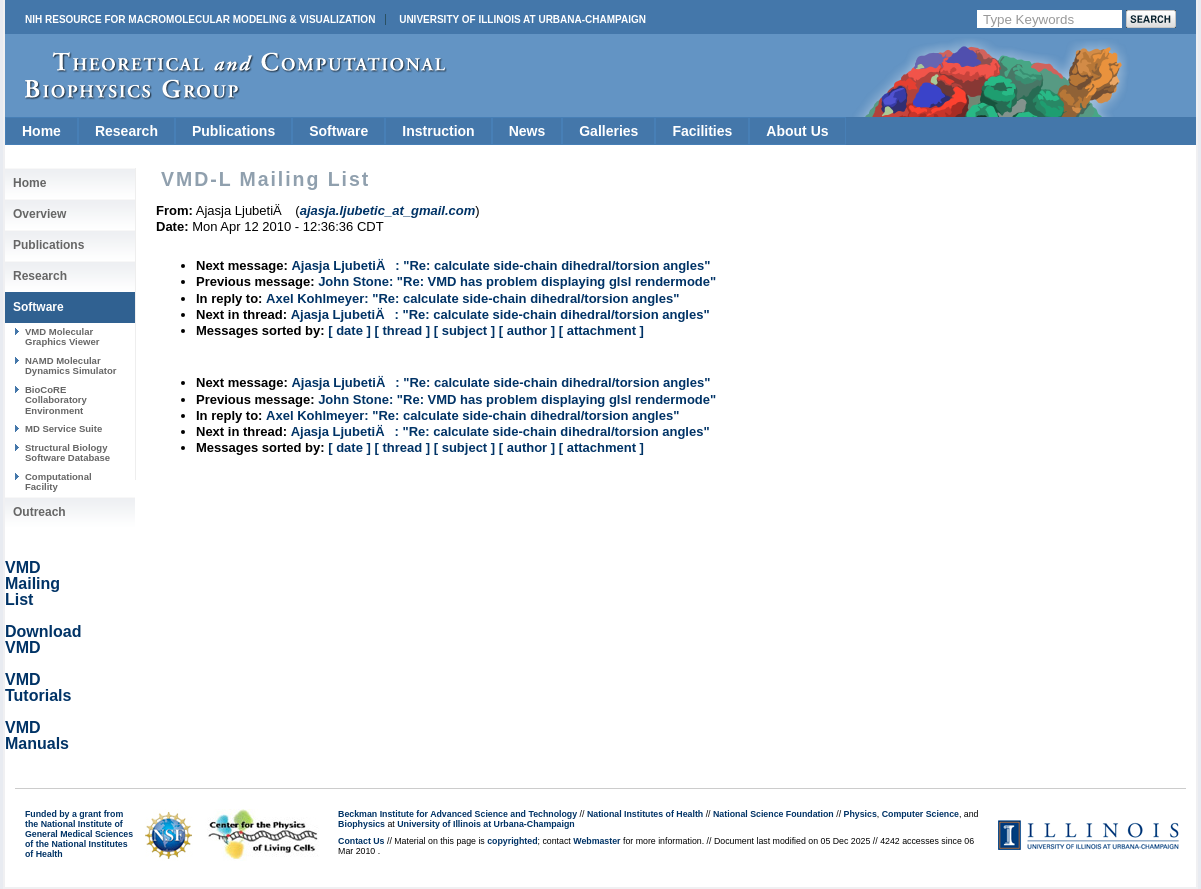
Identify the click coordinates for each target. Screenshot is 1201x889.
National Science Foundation (773, 814)
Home (41, 131)
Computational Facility (58, 481)
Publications (233, 131)
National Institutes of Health (645, 814)
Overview (39, 214)
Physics (860, 814)
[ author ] (527, 330)
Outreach (39, 512)
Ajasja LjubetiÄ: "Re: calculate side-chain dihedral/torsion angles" (500, 265)
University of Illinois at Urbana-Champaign (522, 19)
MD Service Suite (63, 428)
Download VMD (43, 639)
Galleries (608, 131)
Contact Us (361, 841)
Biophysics (361, 824)
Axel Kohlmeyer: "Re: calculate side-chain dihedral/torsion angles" (472, 298)
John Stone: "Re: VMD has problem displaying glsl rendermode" (517, 281)
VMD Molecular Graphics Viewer (62, 336)
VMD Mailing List (32, 583)
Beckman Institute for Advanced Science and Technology (457, 814)
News (527, 131)
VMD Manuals (37, 735)
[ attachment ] (601, 330)
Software (338, 131)
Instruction (438, 131)
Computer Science (920, 814)
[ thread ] (402, 330)
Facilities (702, 131)
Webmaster (596, 841)
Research (126, 131)
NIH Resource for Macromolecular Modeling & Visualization (200, 19)
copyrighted (512, 841)
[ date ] (349, 330)
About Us (797, 131)
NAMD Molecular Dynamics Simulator (71, 365)
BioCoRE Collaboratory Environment (56, 400)
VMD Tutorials (38, 687)
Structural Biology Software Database (67, 452)
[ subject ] (464, 330)
